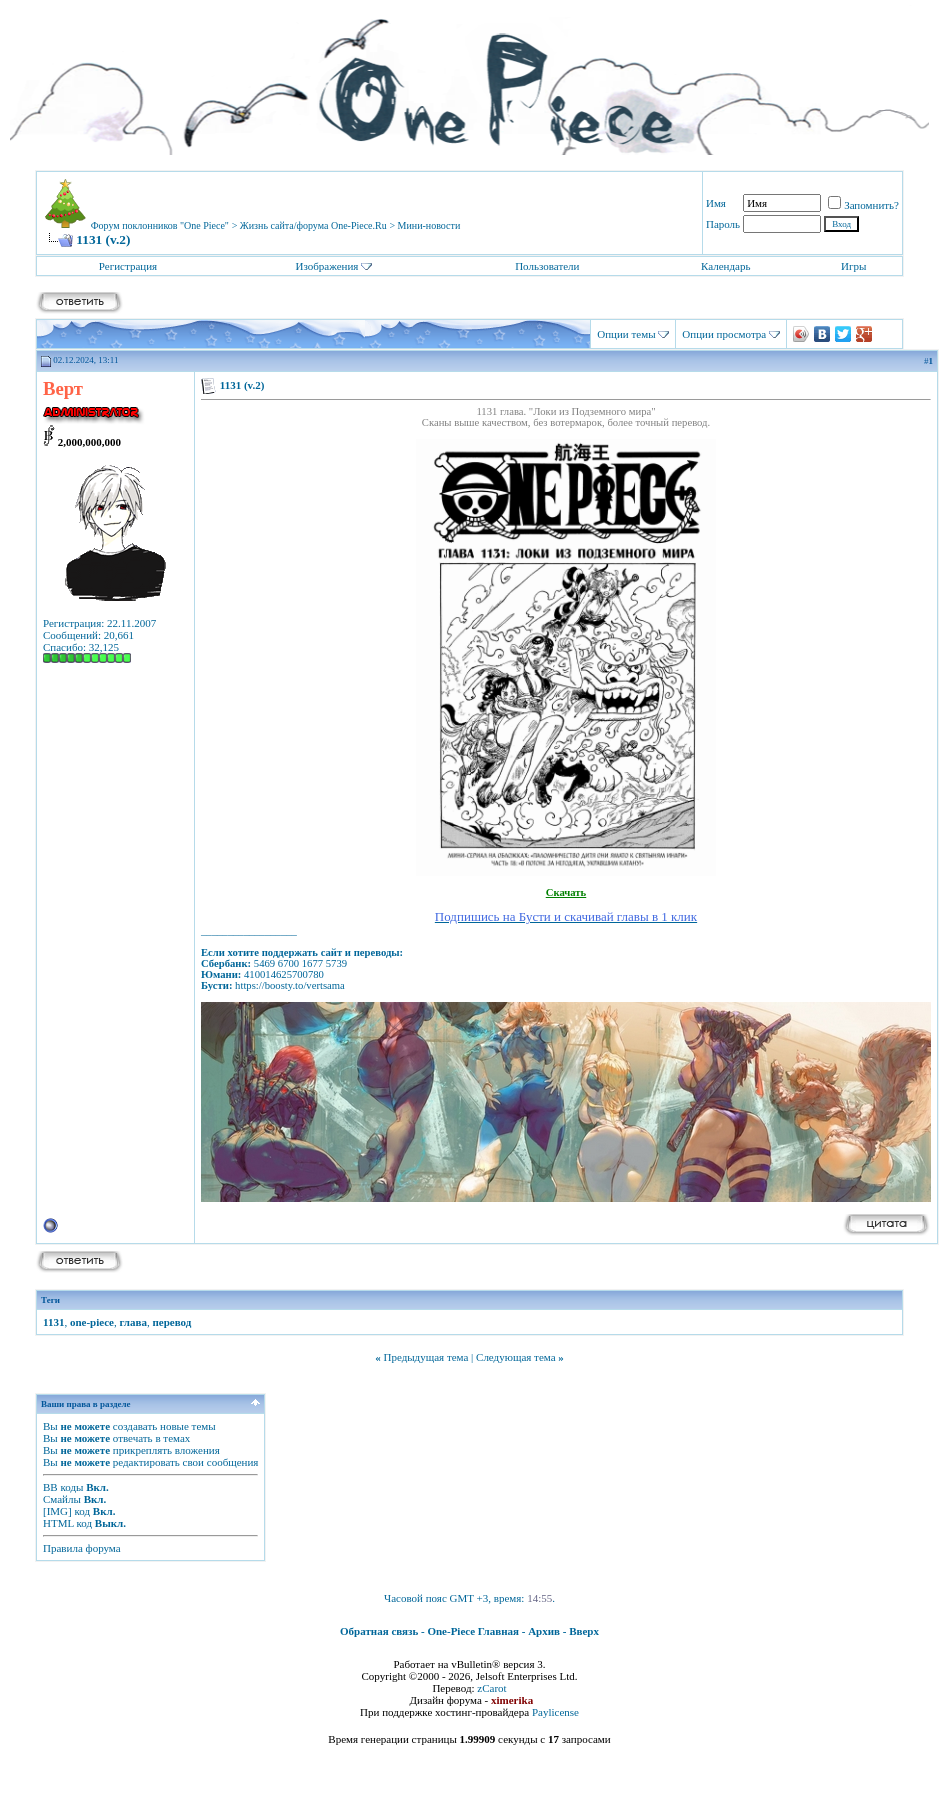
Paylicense (555, 1712)
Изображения (326, 266)
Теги (50, 1300)
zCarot (491, 1688)
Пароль (723, 224)
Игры (853, 266)
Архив (544, 1631)
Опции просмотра (724, 334)
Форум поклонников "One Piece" (160, 225)
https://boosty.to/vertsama (290, 985)
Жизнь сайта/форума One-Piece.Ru (313, 225)
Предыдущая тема (425, 1357)
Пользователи (547, 266)
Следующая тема (516, 1357)
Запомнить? (863, 205)
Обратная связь (379, 1631)
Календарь (725, 266)
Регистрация (128, 266)
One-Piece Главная (473, 1631)
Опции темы (626, 334)
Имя (716, 203)
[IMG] (57, 1511)
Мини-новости (429, 225)
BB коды (63, 1487)
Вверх (584, 1631)
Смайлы (62, 1499)
